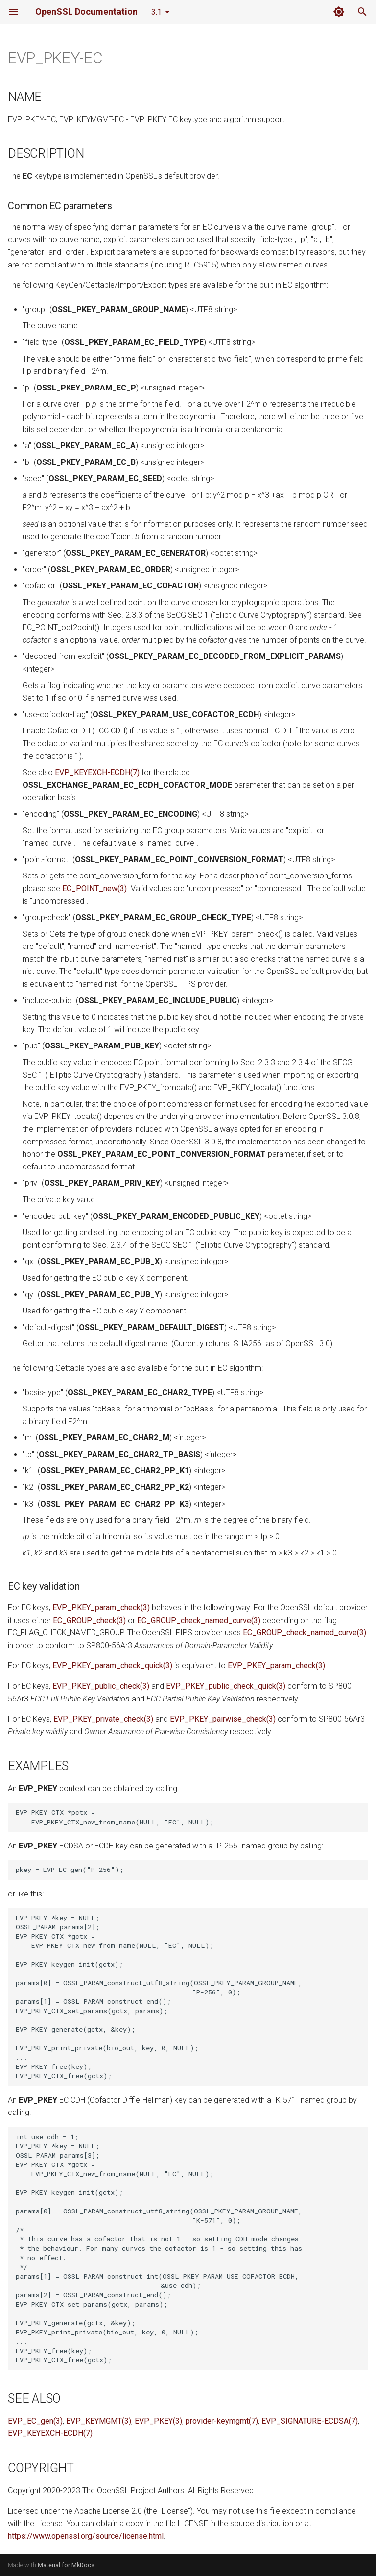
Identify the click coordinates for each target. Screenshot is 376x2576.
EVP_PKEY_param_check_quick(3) (112, 1665)
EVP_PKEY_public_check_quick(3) (225, 1686)
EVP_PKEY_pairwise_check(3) (223, 1719)
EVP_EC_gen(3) (35, 2421)
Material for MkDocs (66, 2565)
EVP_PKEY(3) (158, 2421)
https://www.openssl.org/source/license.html (86, 2536)
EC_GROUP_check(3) (89, 1620)
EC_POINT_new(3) (94, 888)
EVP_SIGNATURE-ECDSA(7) (309, 2421)
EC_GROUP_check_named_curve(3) (198, 1620)
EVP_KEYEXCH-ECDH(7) (97, 772)
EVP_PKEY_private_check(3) (103, 1719)
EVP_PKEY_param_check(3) (101, 1607)
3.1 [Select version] (156, 12)
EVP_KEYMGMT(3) (98, 2421)
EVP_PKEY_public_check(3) (100, 1686)
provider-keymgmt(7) (222, 2421)
